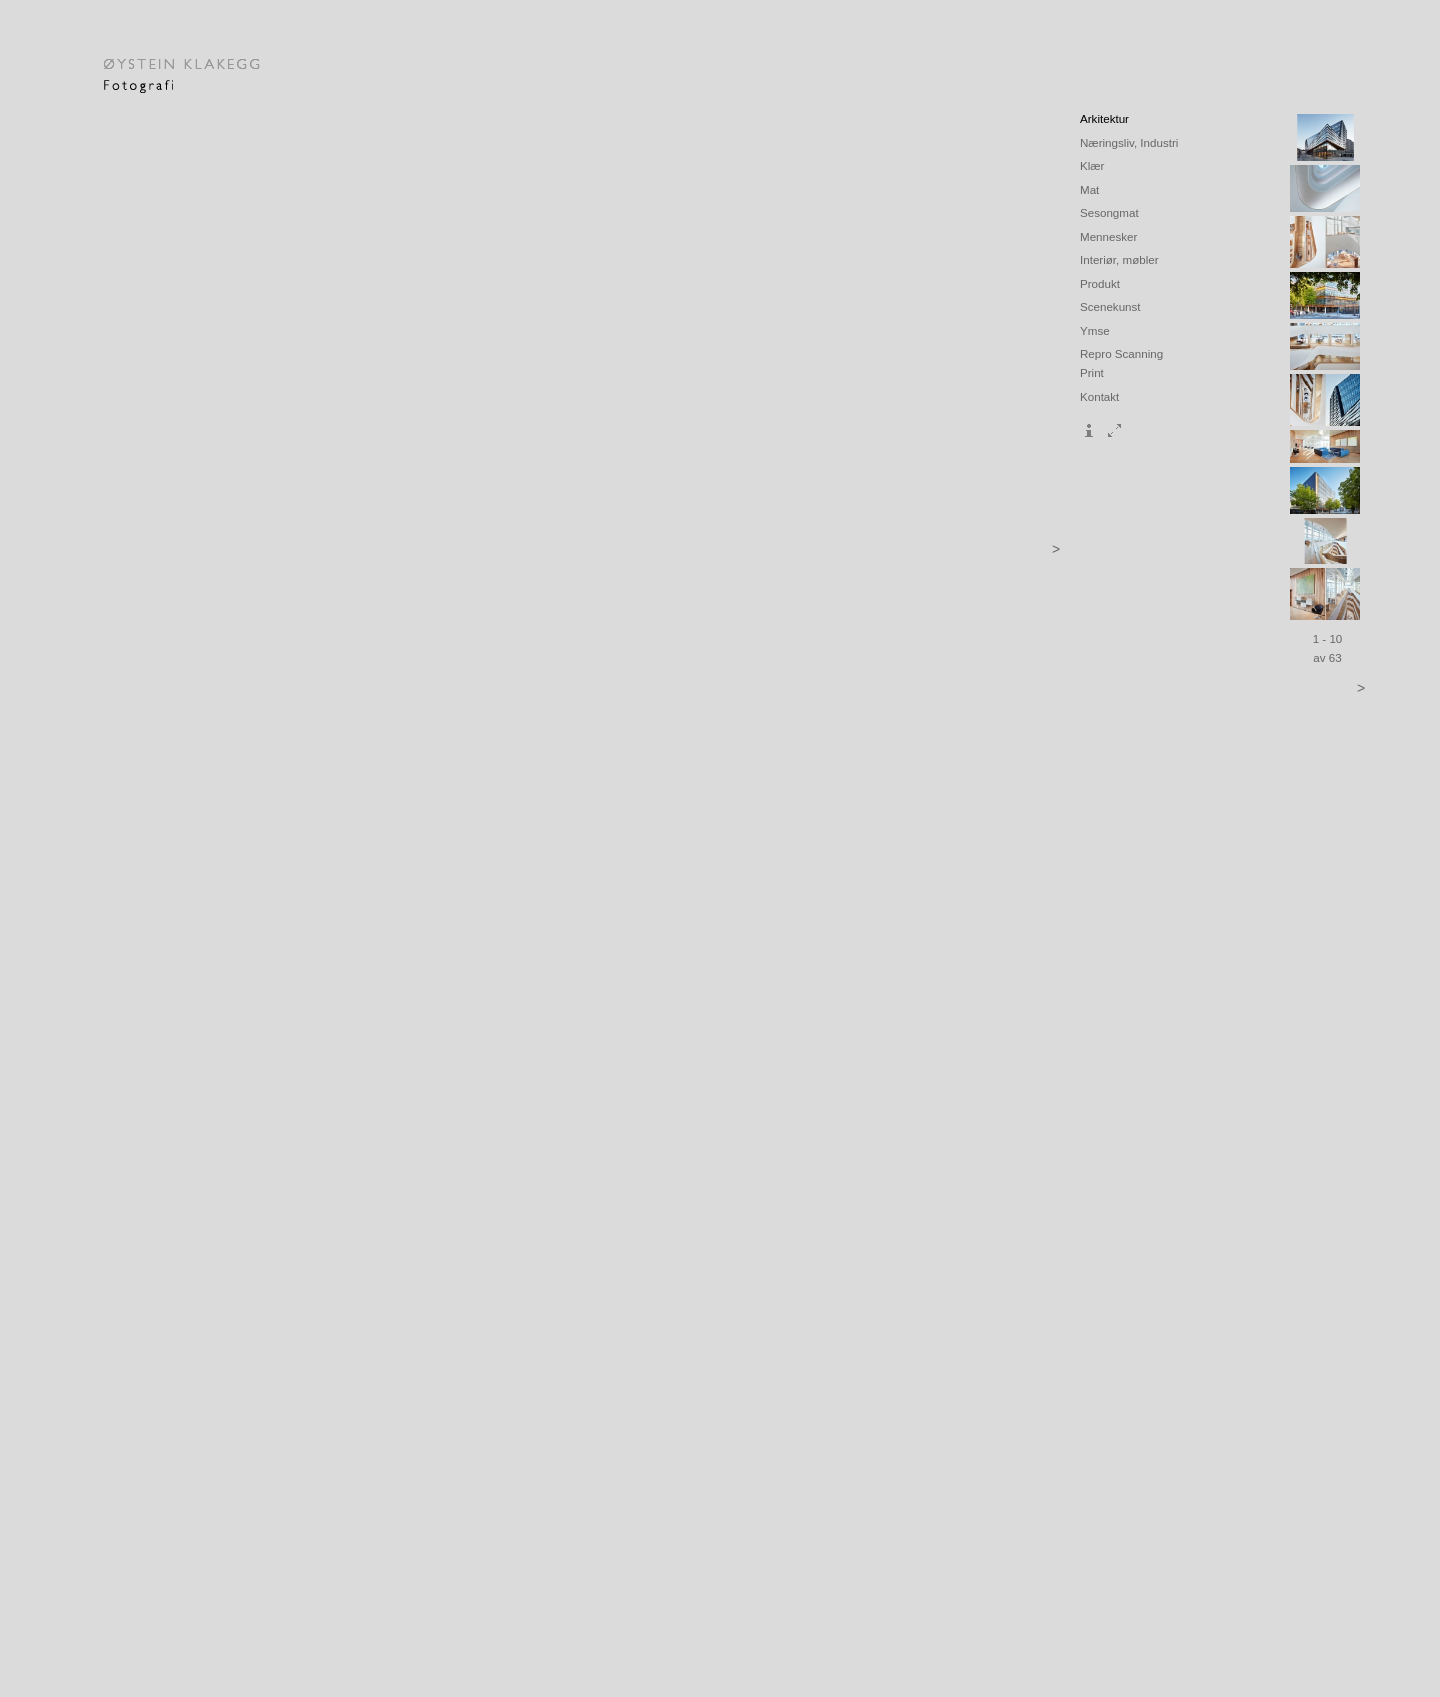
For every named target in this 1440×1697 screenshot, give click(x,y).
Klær (1092, 165)
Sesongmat (1109, 212)
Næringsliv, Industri (1129, 142)
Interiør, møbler (1119, 259)
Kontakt (1099, 396)
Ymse (1095, 330)
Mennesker (1108, 236)
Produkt (1100, 283)
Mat (1089, 189)
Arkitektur (1104, 118)
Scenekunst (1110, 306)
